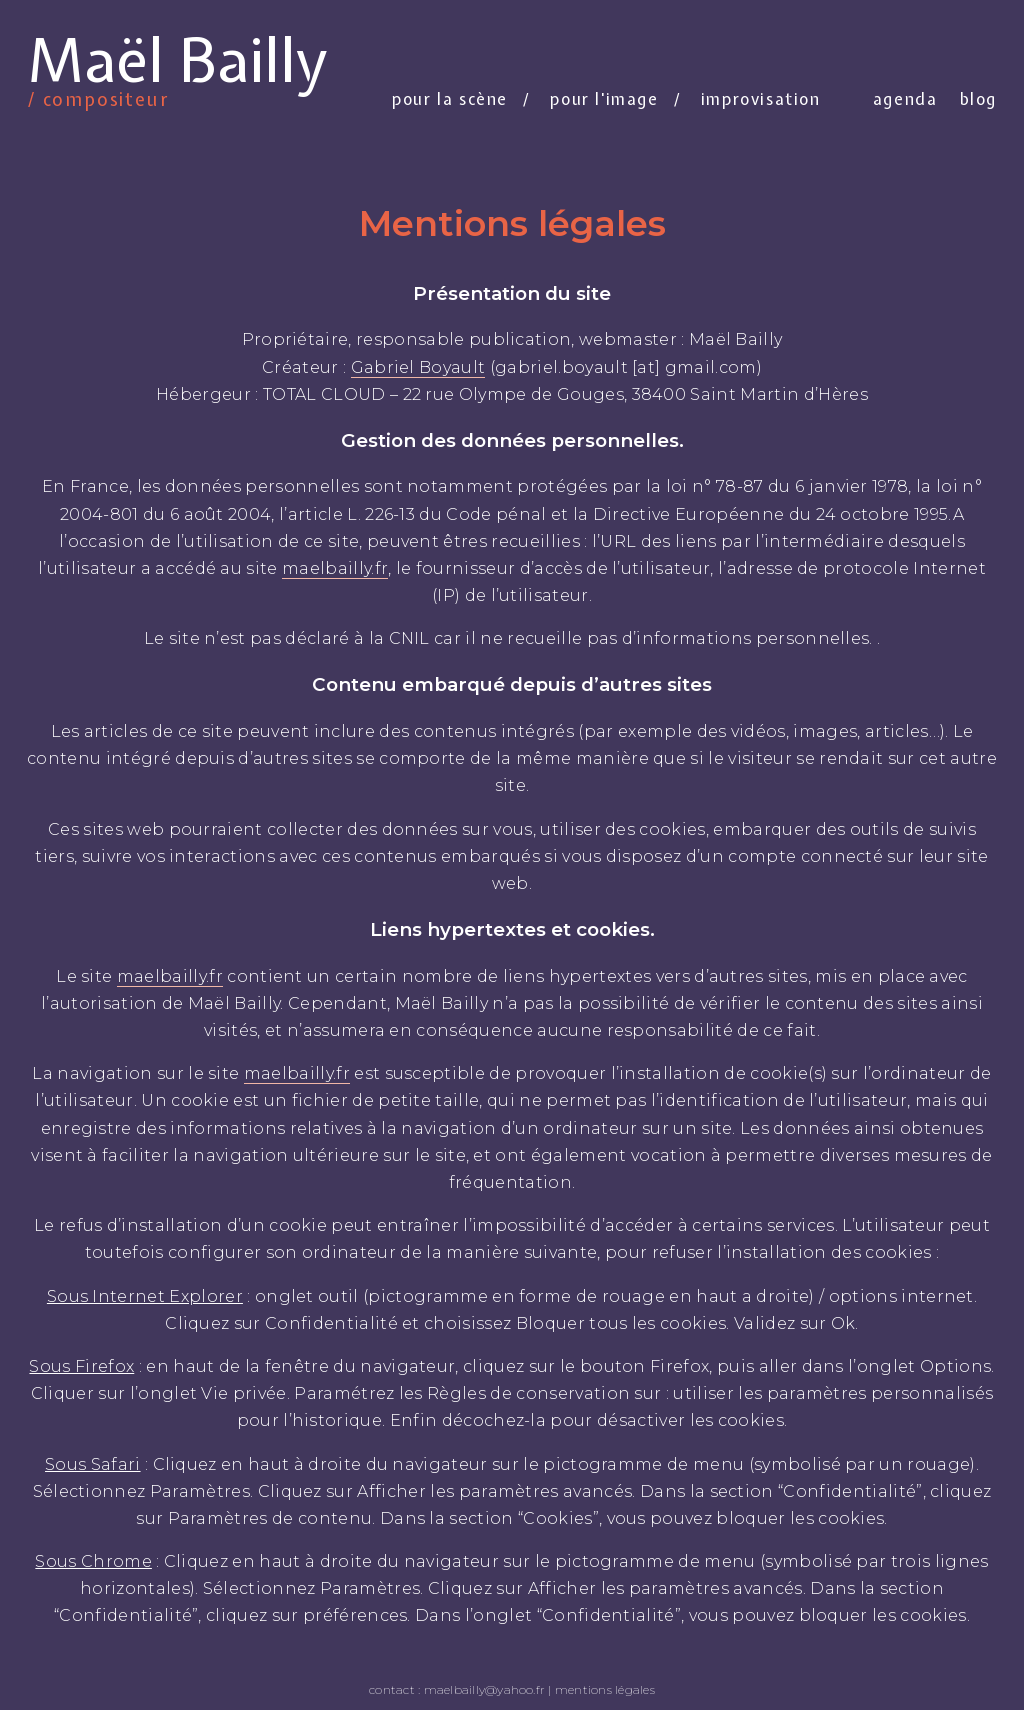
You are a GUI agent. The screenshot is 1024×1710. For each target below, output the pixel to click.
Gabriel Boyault (418, 367)
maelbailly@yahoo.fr (485, 1689)
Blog (978, 99)
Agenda (905, 99)
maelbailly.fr (335, 568)
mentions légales (605, 1689)
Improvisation (761, 99)
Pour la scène (450, 99)
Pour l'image (604, 99)
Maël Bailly (177, 64)
